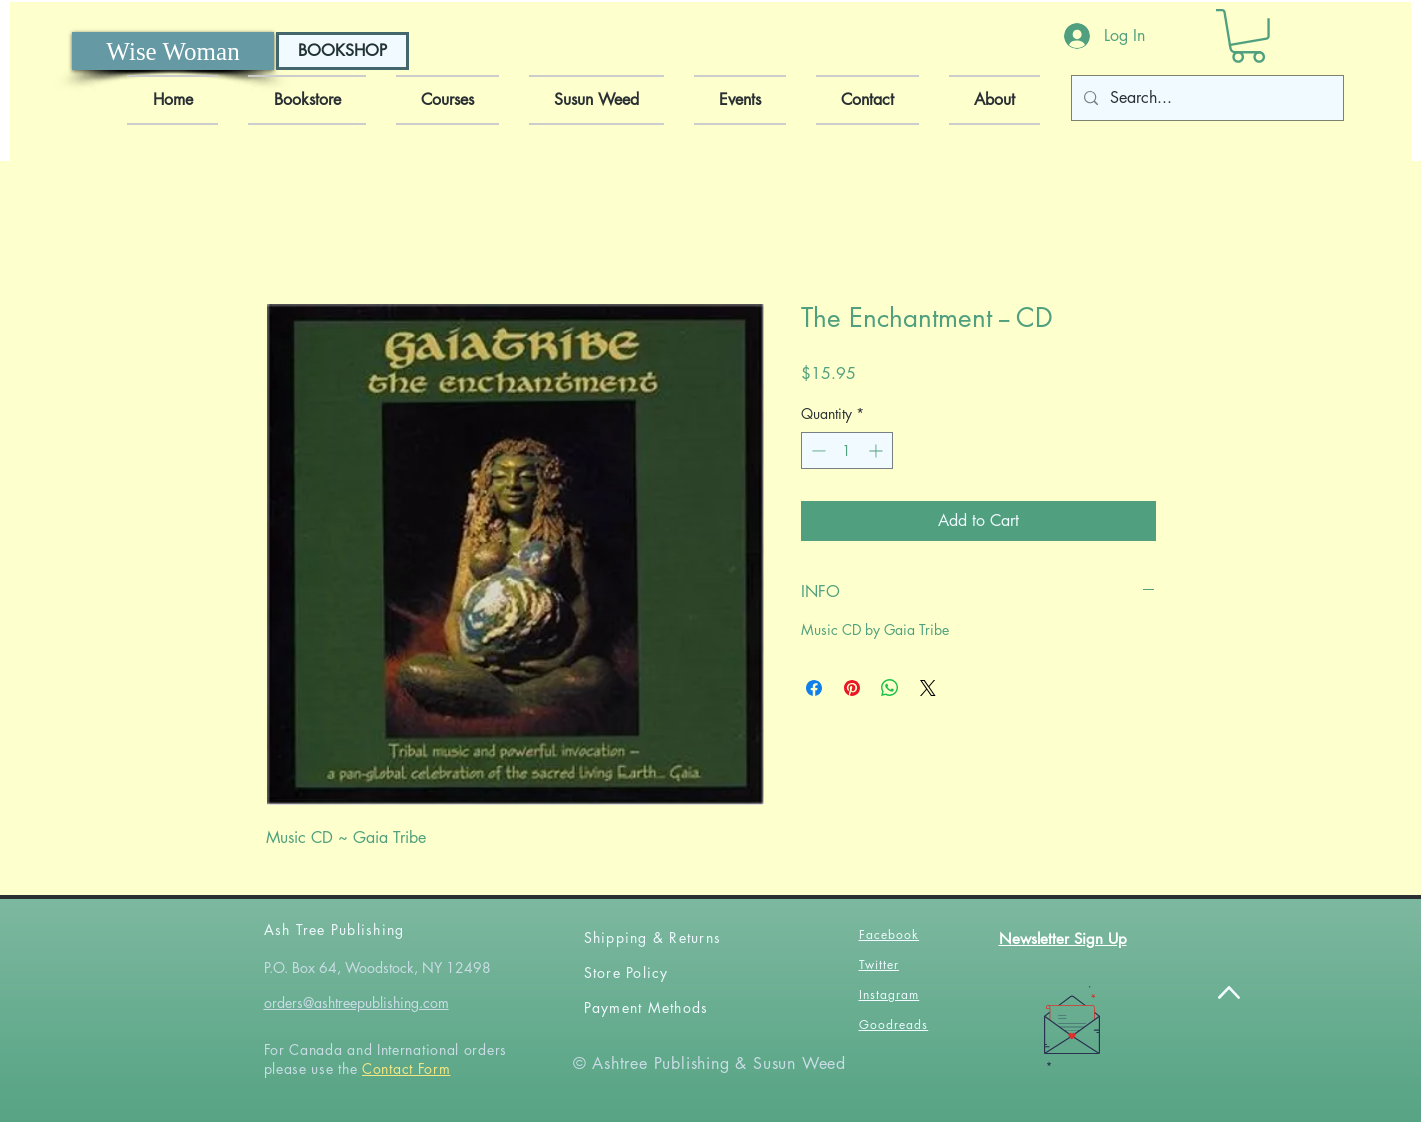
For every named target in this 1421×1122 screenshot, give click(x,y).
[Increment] (877, 450)
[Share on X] (928, 688)
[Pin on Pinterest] (852, 688)
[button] (1248, 36)
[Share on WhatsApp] (890, 688)
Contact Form (406, 1068)
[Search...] (1205, 98)
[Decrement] (816, 450)
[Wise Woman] (173, 51)
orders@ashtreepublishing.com (356, 1002)
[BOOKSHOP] (342, 51)
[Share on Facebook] (814, 688)
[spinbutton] (847, 450)
